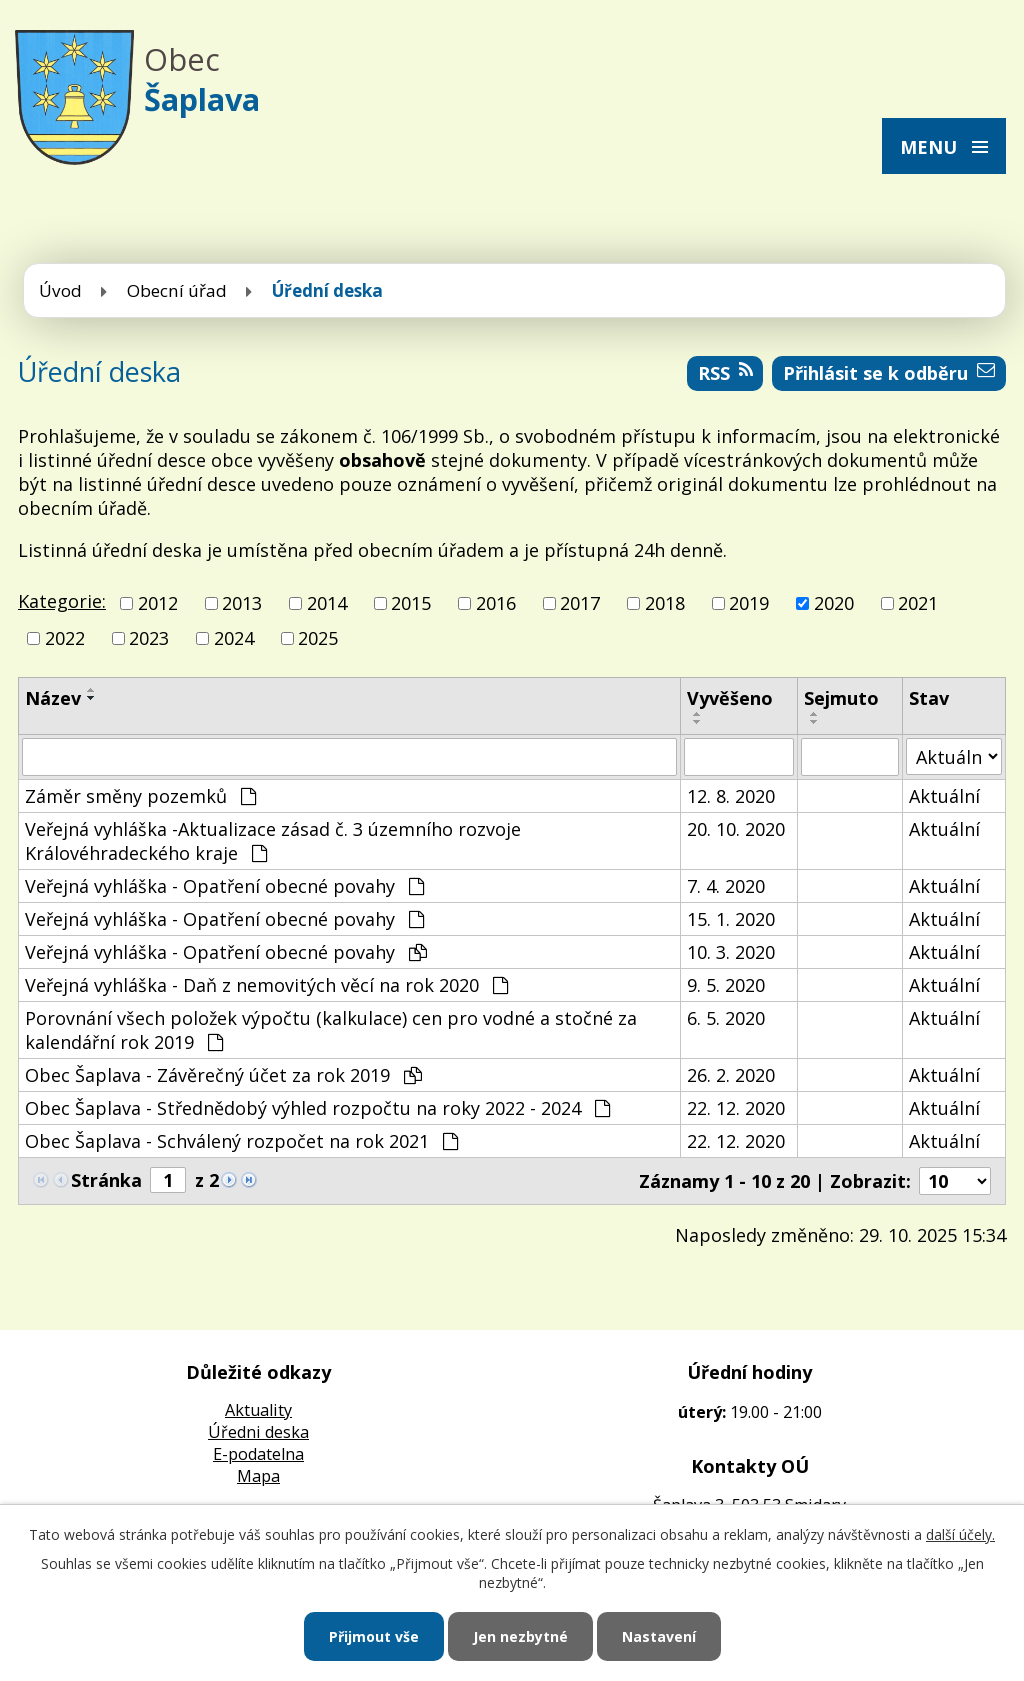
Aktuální (944, 796)
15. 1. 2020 (731, 919)
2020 (834, 603)
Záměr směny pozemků (140, 796)
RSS (725, 373)
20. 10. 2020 (736, 829)
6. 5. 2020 (726, 1018)
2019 (749, 603)
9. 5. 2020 (726, 985)
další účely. (960, 1534)
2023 (149, 638)
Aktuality (258, 1410)
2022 (65, 638)
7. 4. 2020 (726, 886)
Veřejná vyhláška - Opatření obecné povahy (224, 886)
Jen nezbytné (520, 1636)
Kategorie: (62, 601)
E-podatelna (258, 1454)
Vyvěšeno (730, 698)
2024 (234, 638)
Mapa (258, 1476)
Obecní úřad (177, 290)
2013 (242, 603)
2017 (580, 603)
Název (53, 698)
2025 (318, 638)
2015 (411, 603)
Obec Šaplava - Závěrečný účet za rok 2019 (223, 1075)
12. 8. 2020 (731, 796)
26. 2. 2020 (731, 1075)
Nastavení (659, 1636)
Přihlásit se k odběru (889, 373)
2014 (327, 603)
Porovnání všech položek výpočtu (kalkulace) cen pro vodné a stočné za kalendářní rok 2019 (331, 1030)
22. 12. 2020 (736, 1108)
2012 (158, 603)
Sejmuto (841, 698)
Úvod (60, 290)
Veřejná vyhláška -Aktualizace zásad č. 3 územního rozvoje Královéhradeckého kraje (273, 841)
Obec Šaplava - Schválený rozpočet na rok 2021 (241, 1141)
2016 (496, 603)
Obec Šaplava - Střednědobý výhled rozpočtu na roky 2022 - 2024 (317, 1108)
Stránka (106, 1180)
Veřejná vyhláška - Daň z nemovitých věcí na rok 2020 (266, 985)
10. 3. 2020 (731, 952)
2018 (665, 603)
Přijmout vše (374, 1636)
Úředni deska (258, 1432)
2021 (918, 603)
